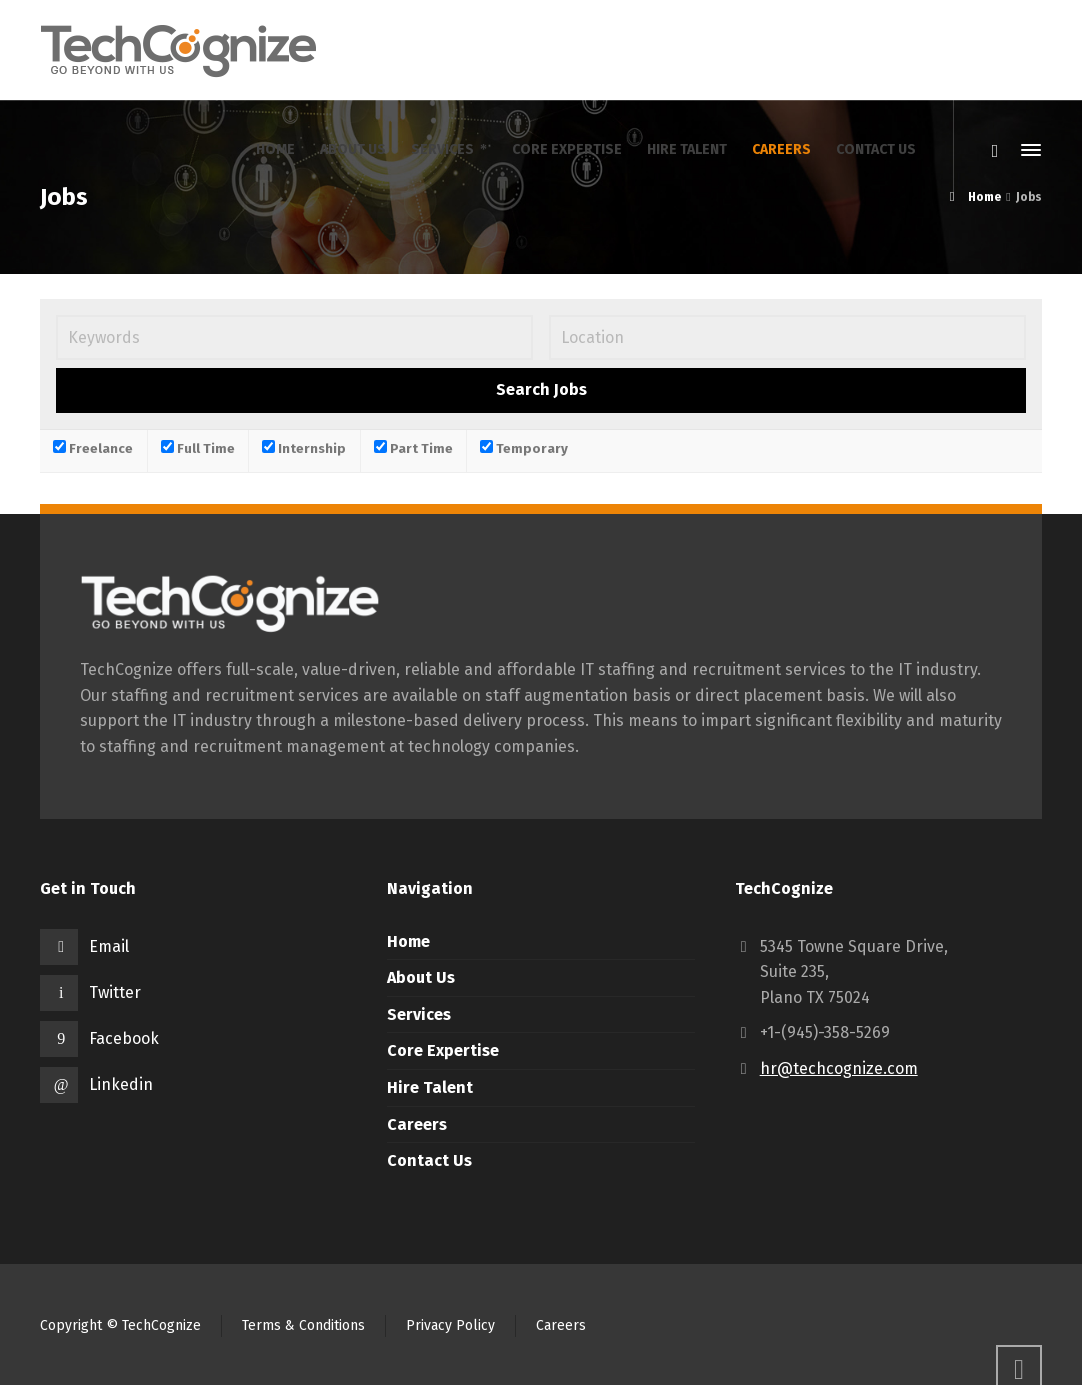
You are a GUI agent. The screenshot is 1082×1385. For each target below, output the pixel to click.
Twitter (115, 992)
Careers (417, 1124)
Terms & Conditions (303, 1325)
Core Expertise (443, 1050)
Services (419, 1014)
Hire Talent (430, 1087)
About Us (421, 977)
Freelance (93, 448)
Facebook (124, 1038)
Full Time (198, 448)
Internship (304, 448)
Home (408, 941)
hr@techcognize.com (839, 1068)
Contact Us (429, 1160)
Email (109, 946)
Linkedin (121, 1084)
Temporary (524, 448)
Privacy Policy (450, 1325)
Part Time (413, 448)
